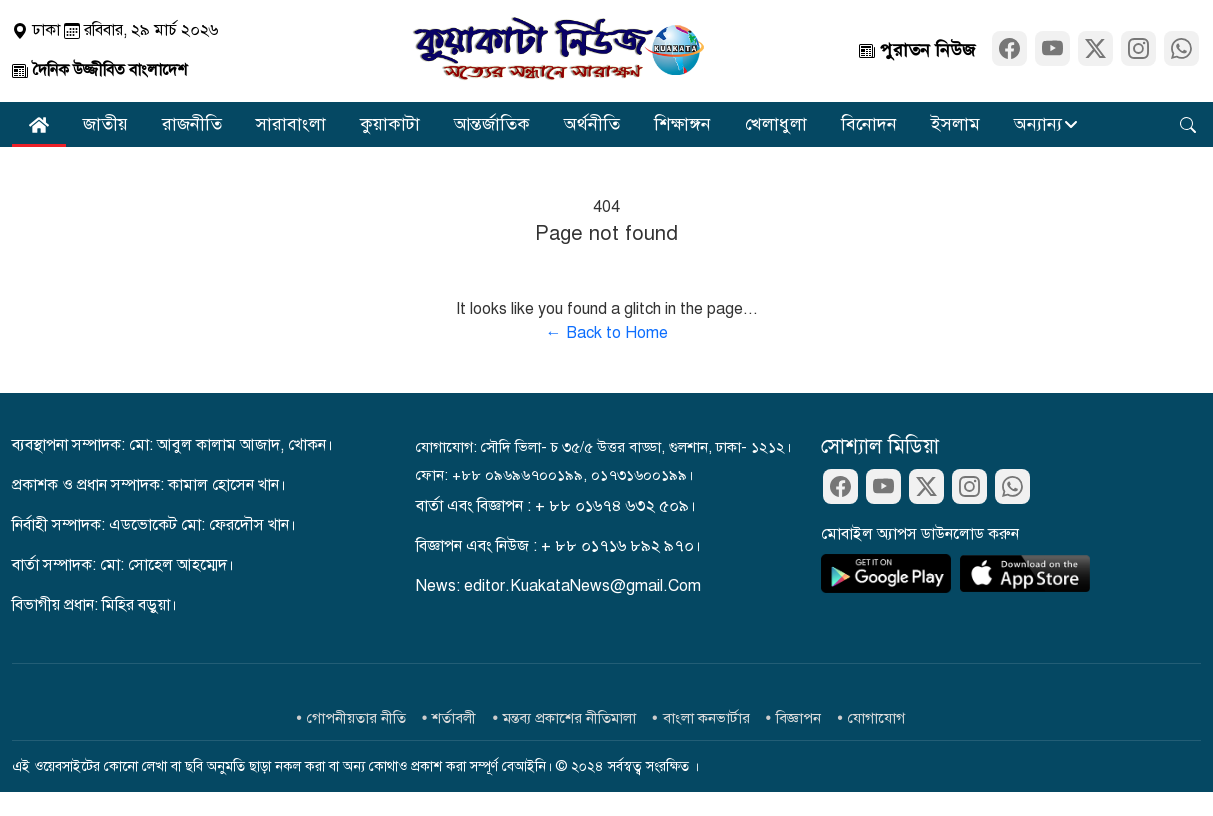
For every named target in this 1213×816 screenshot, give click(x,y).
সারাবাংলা (291, 124)
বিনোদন (869, 124)
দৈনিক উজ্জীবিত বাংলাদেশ (99, 70)
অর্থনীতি (592, 124)
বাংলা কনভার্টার (706, 718)
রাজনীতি (192, 124)
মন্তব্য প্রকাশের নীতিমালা (569, 718)
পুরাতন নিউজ (917, 50)
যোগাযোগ (876, 718)
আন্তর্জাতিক (492, 124)
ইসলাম (955, 124)
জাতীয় (105, 124)
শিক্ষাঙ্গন (682, 124)
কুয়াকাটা (390, 124)
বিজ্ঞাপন (798, 718)
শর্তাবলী (454, 718)
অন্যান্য (1038, 124)
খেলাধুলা (776, 124)
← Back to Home (607, 333)
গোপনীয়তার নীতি (356, 718)
